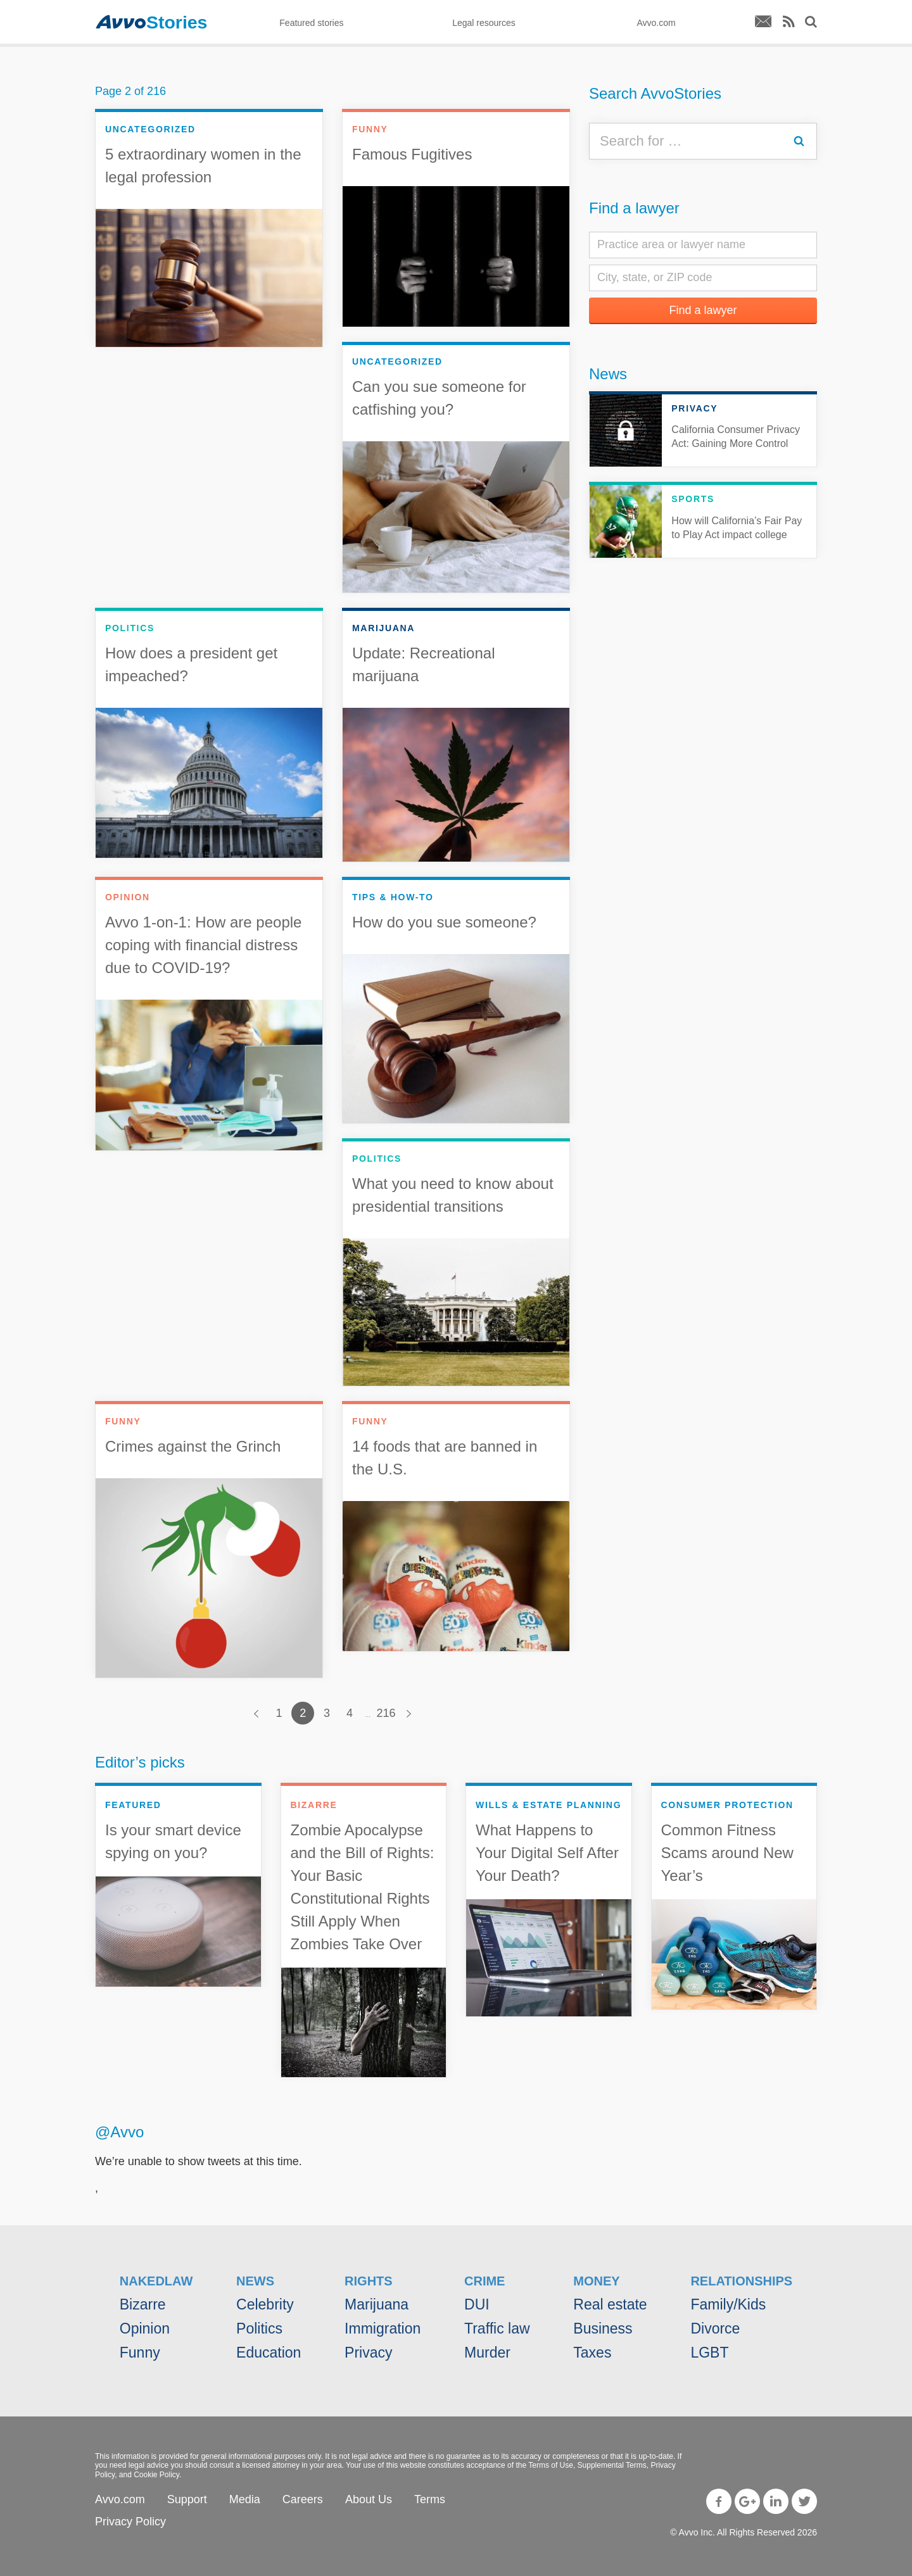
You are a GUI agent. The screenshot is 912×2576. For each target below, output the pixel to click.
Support (187, 2499)
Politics (259, 2328)
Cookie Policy (156, 2474)
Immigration (383, 2328)
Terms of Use (550, 2465)
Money (596, 2281)
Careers (302, 2499)
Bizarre (143, 2304)
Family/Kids (728, 2304)
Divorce (715, 2328)
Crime (484, 2281)
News (608, 373)
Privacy (368, 2352)
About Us (368, 2499)
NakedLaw (156, 2281)
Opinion (145, 2328)
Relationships (741, 2281)
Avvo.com (120, 2499)
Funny (140, 2352)
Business (602, 2328)
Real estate (610, 2304)
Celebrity (265, 2304)
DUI (477, 2304)
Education (268, 2352)
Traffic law (497, 2328)
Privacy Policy (130, 2521)
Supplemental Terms (612, 2465)
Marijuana (376, 2304)
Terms (429, 2499)
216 (386, 1713)
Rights (369, 2281)
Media (244, 2499)
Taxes (592, 2352)
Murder (487, 2352)
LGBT (709, 2352)
